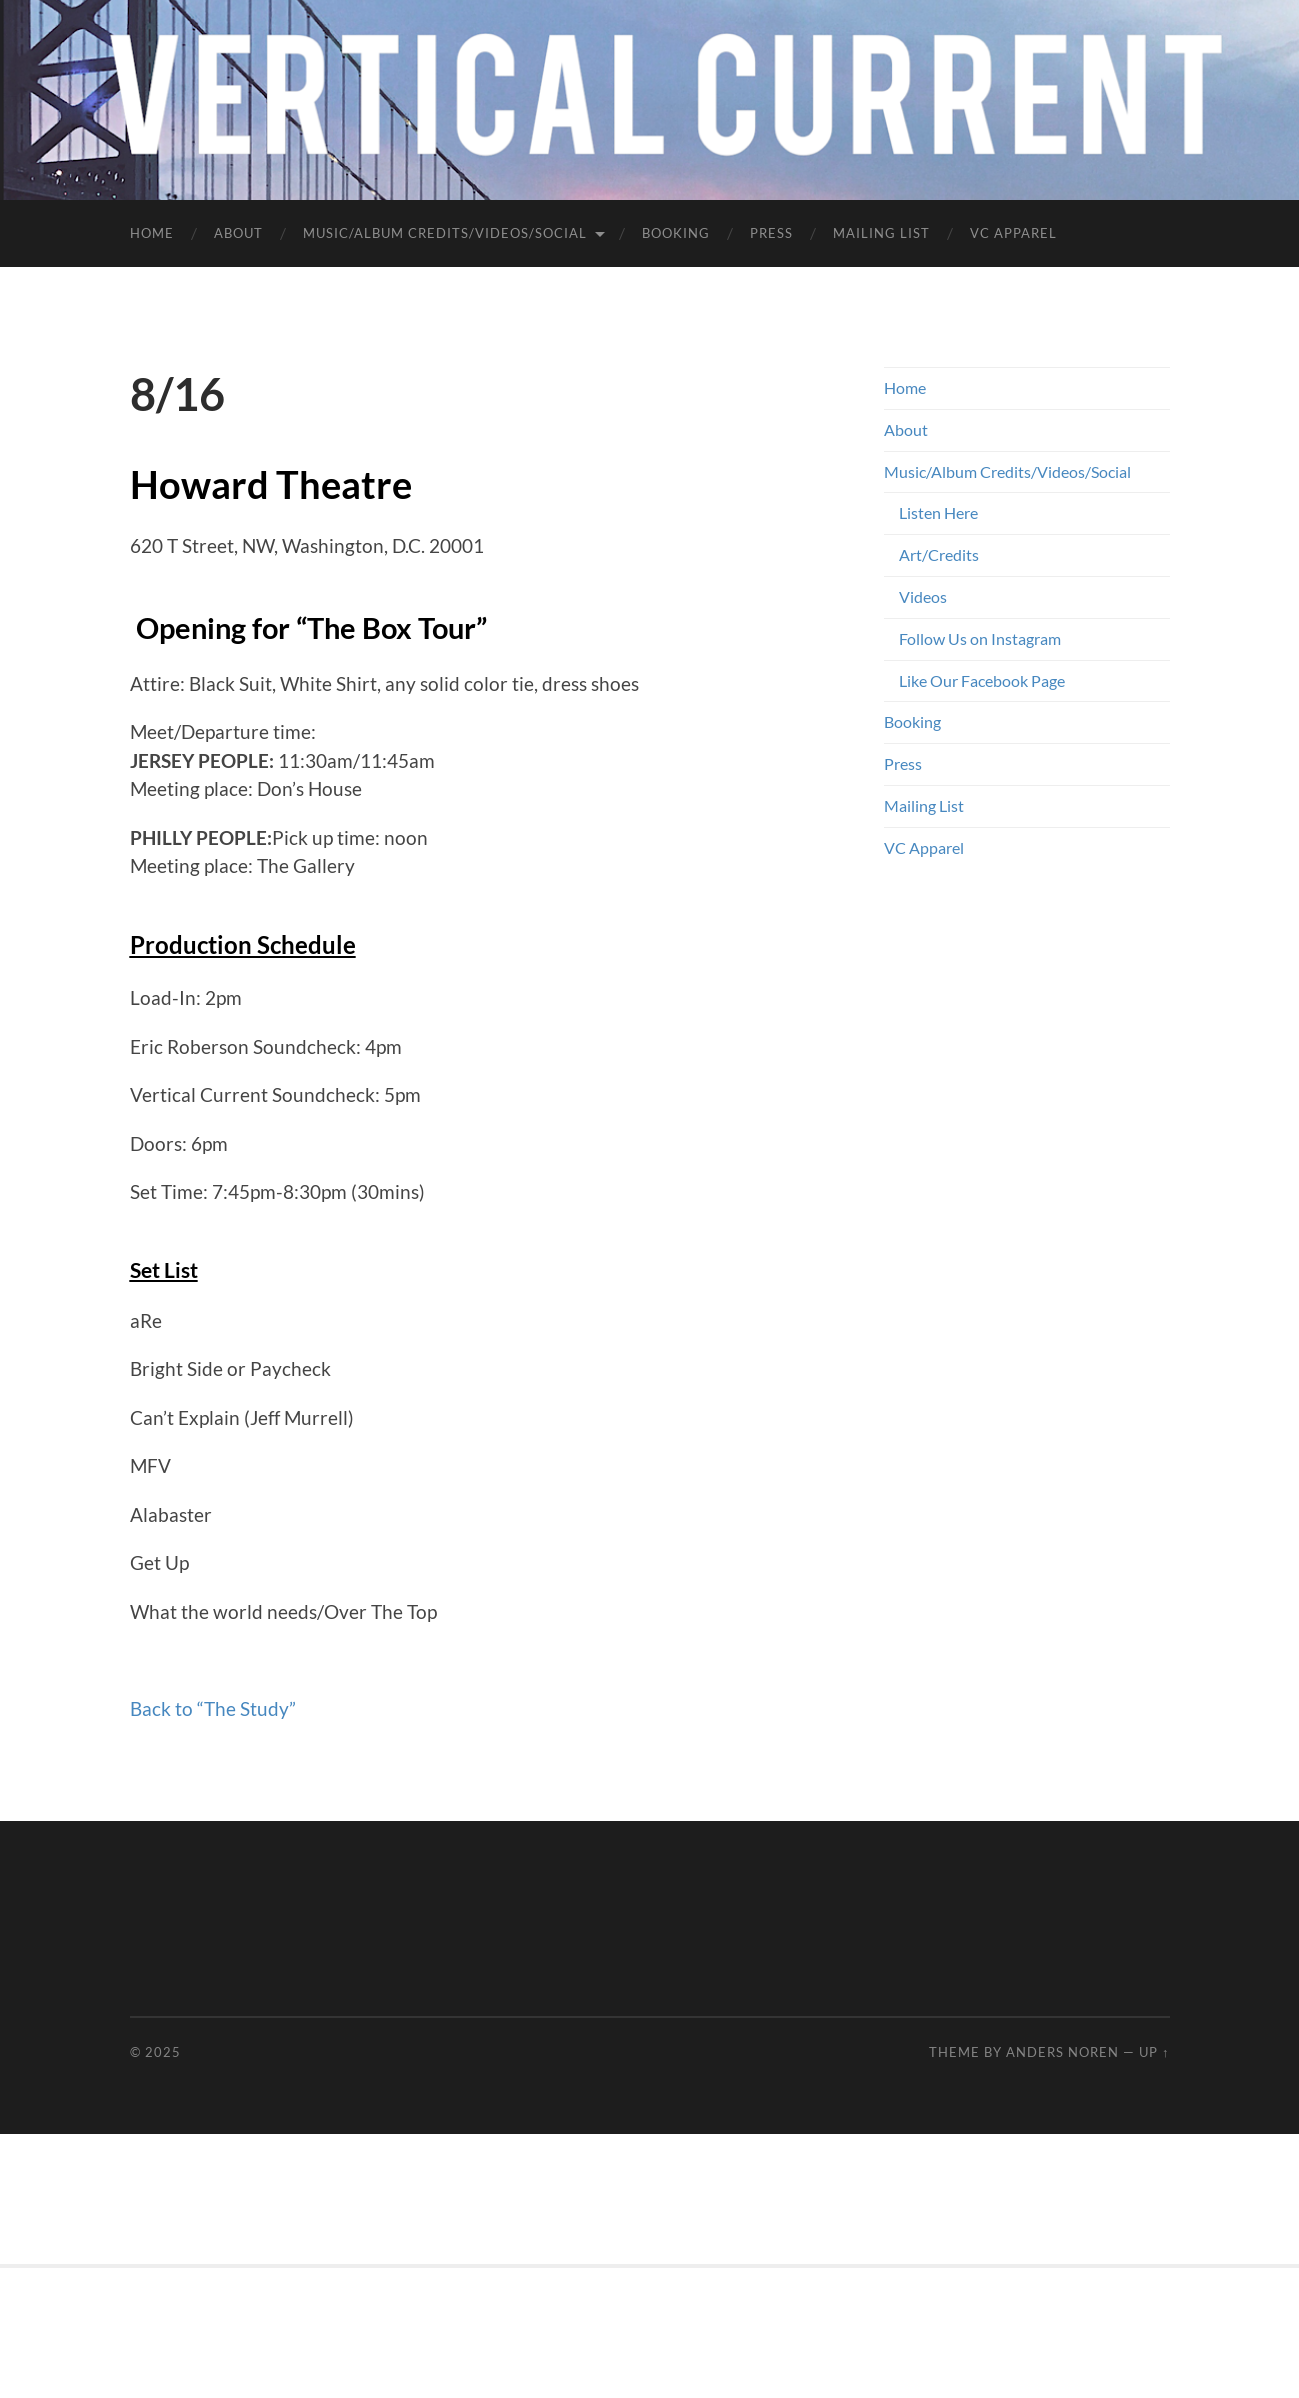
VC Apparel (1013, 233)
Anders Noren (1062, 2052)
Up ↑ (1154, 2052)
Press (771, 233)
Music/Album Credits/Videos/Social (445, 233)
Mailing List (881, 233)
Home (152, 233)
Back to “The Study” (213, 1708)
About (238, 233)
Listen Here (938, 512)
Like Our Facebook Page (982, 680)
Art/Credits (939, 554)
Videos (923, 596)
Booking (676, 233)
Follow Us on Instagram (980, 638)
